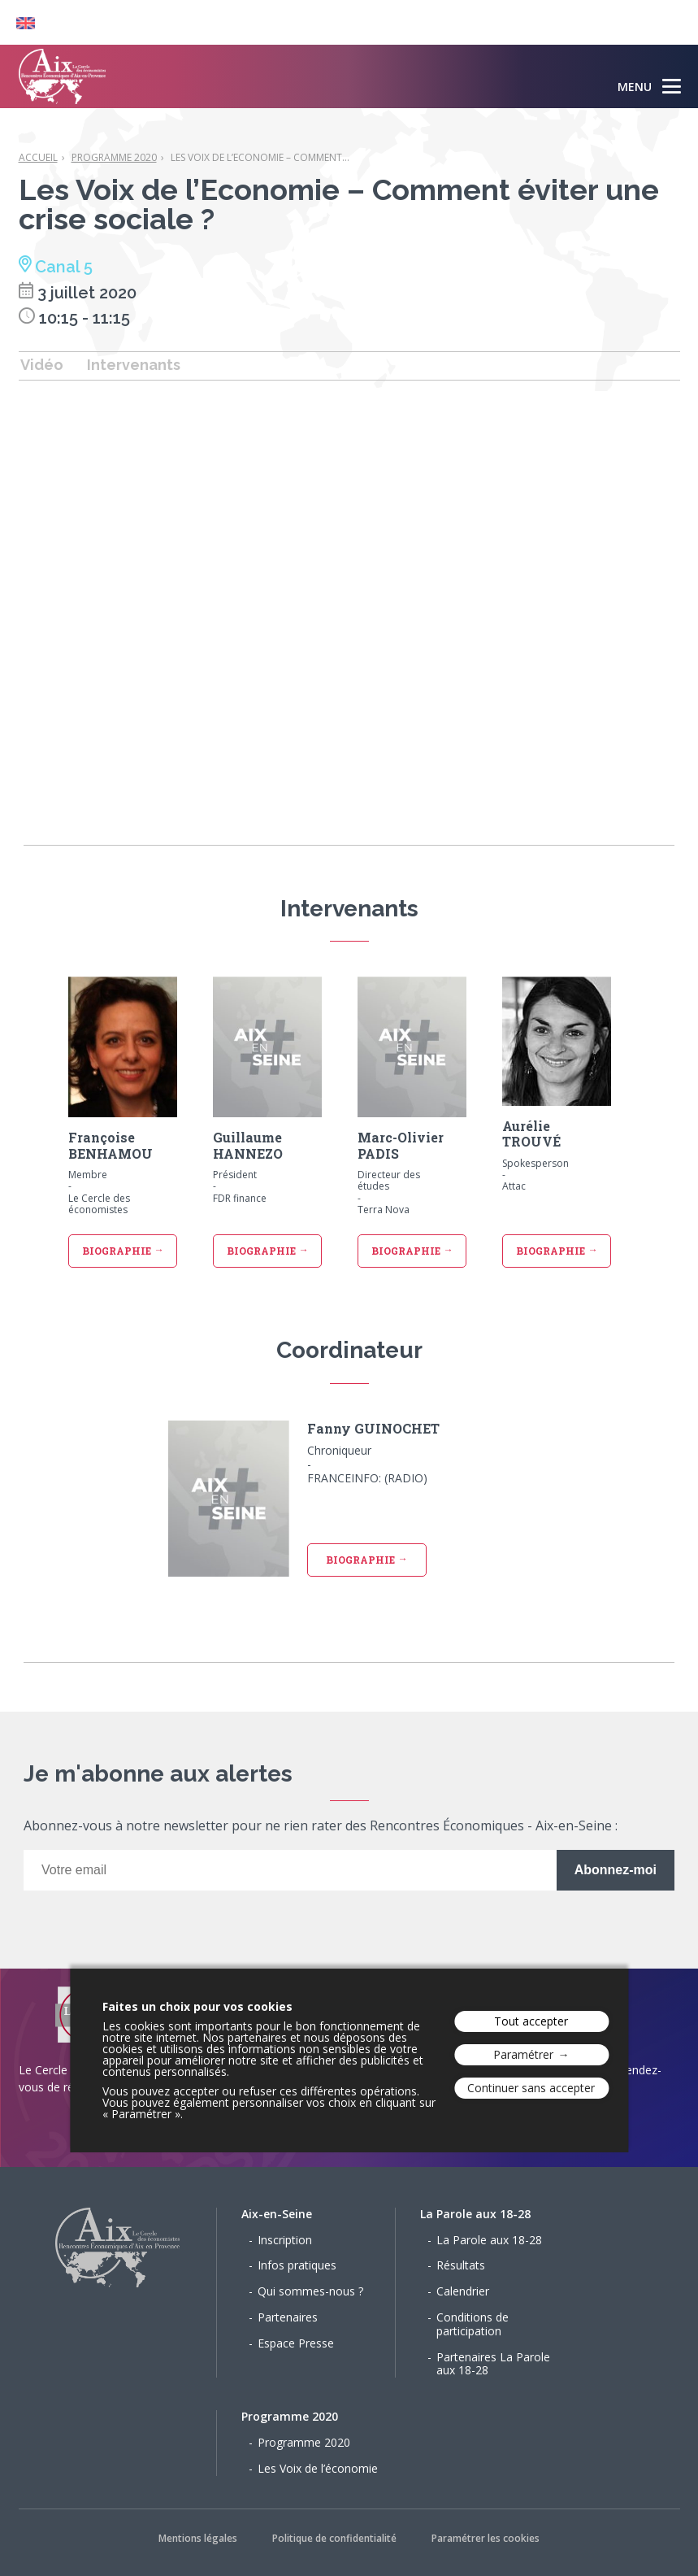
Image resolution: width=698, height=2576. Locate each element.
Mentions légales (197, 2538)
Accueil (38, 157)
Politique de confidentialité (334, 2538)
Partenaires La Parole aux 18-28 (493, 2363)
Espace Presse (296, 2343)
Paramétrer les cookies (485, 2538)
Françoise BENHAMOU (110, 1145)
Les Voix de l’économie (318, 2468)
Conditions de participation (472, 2324)
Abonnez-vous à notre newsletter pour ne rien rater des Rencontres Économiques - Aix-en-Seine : (321, 1826)
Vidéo (41, 364)
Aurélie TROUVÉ (531, 1133)
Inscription (285, 2239)
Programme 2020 (114, 157)
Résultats (460, 2265)
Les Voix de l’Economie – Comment (260, 157)
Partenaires (288, 2317)
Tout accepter (531, 2021)
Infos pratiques (297, 2265)
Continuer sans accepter (531, 2087)
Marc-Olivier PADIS (401, 1145)
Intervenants (133, 364)
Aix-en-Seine (276, 2213)
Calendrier (462, 2291)
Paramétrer (523, 2054)
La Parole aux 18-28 (475, 2213)
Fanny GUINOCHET (373, 1429)
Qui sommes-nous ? (310, 2291)
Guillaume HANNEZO (248, 1145)
